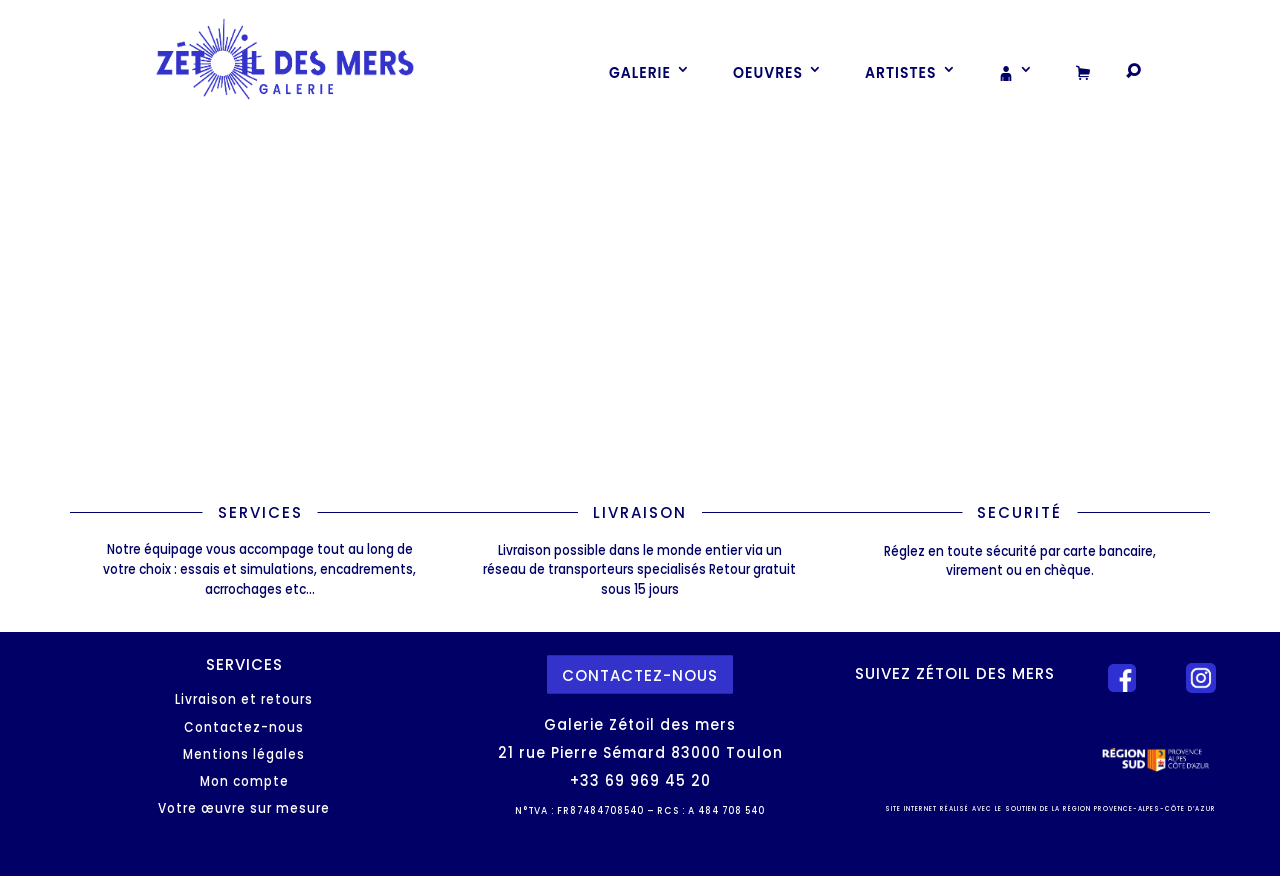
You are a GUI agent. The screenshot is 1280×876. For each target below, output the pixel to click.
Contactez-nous (244, 727)
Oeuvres (768, 72)
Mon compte (244, 781)
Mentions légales (244, 754)
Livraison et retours (244, 699)
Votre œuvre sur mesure (244, 808)
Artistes (901, 72)
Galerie (640, 72)
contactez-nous (640, 674)
